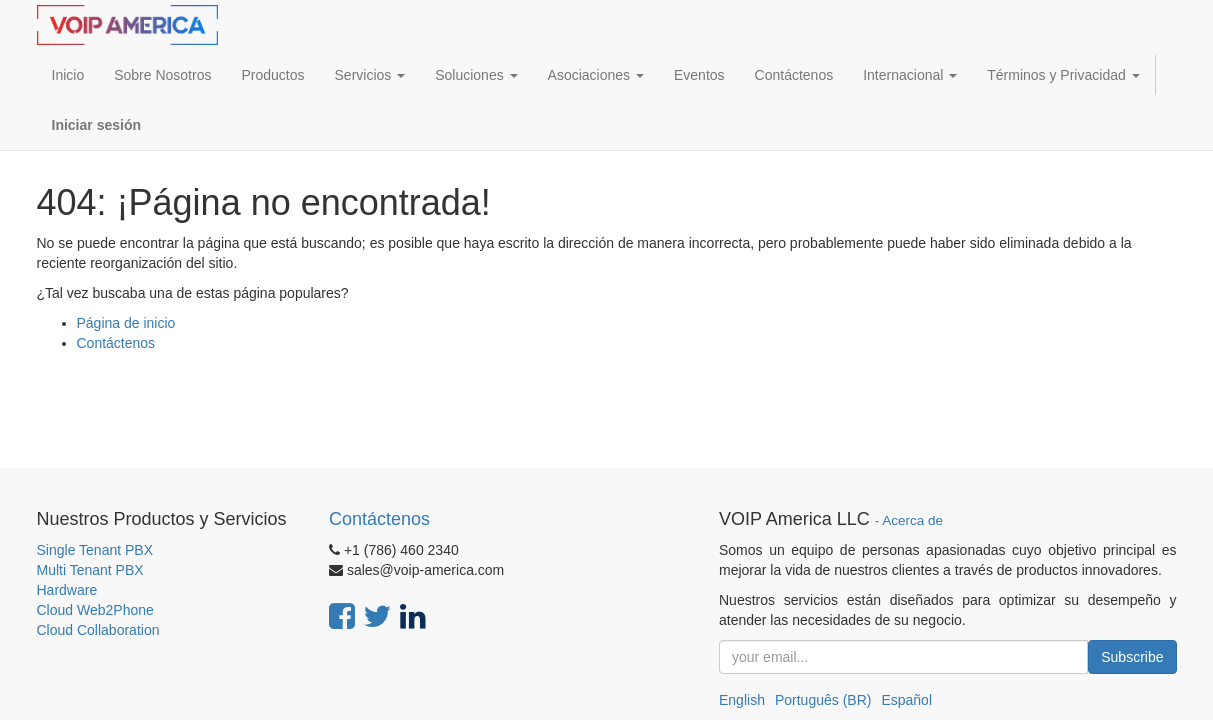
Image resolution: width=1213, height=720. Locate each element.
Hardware (67, 590)
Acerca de (912, 520)
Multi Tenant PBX (90, 570)
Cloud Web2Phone (95, 610)
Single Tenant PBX (95, 550)
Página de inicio (126, 323)
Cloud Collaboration (98, 630)
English (742, 700)
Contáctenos (116, 343)
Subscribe (1132, 657)
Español (906, 700)
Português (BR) (823, 700)
